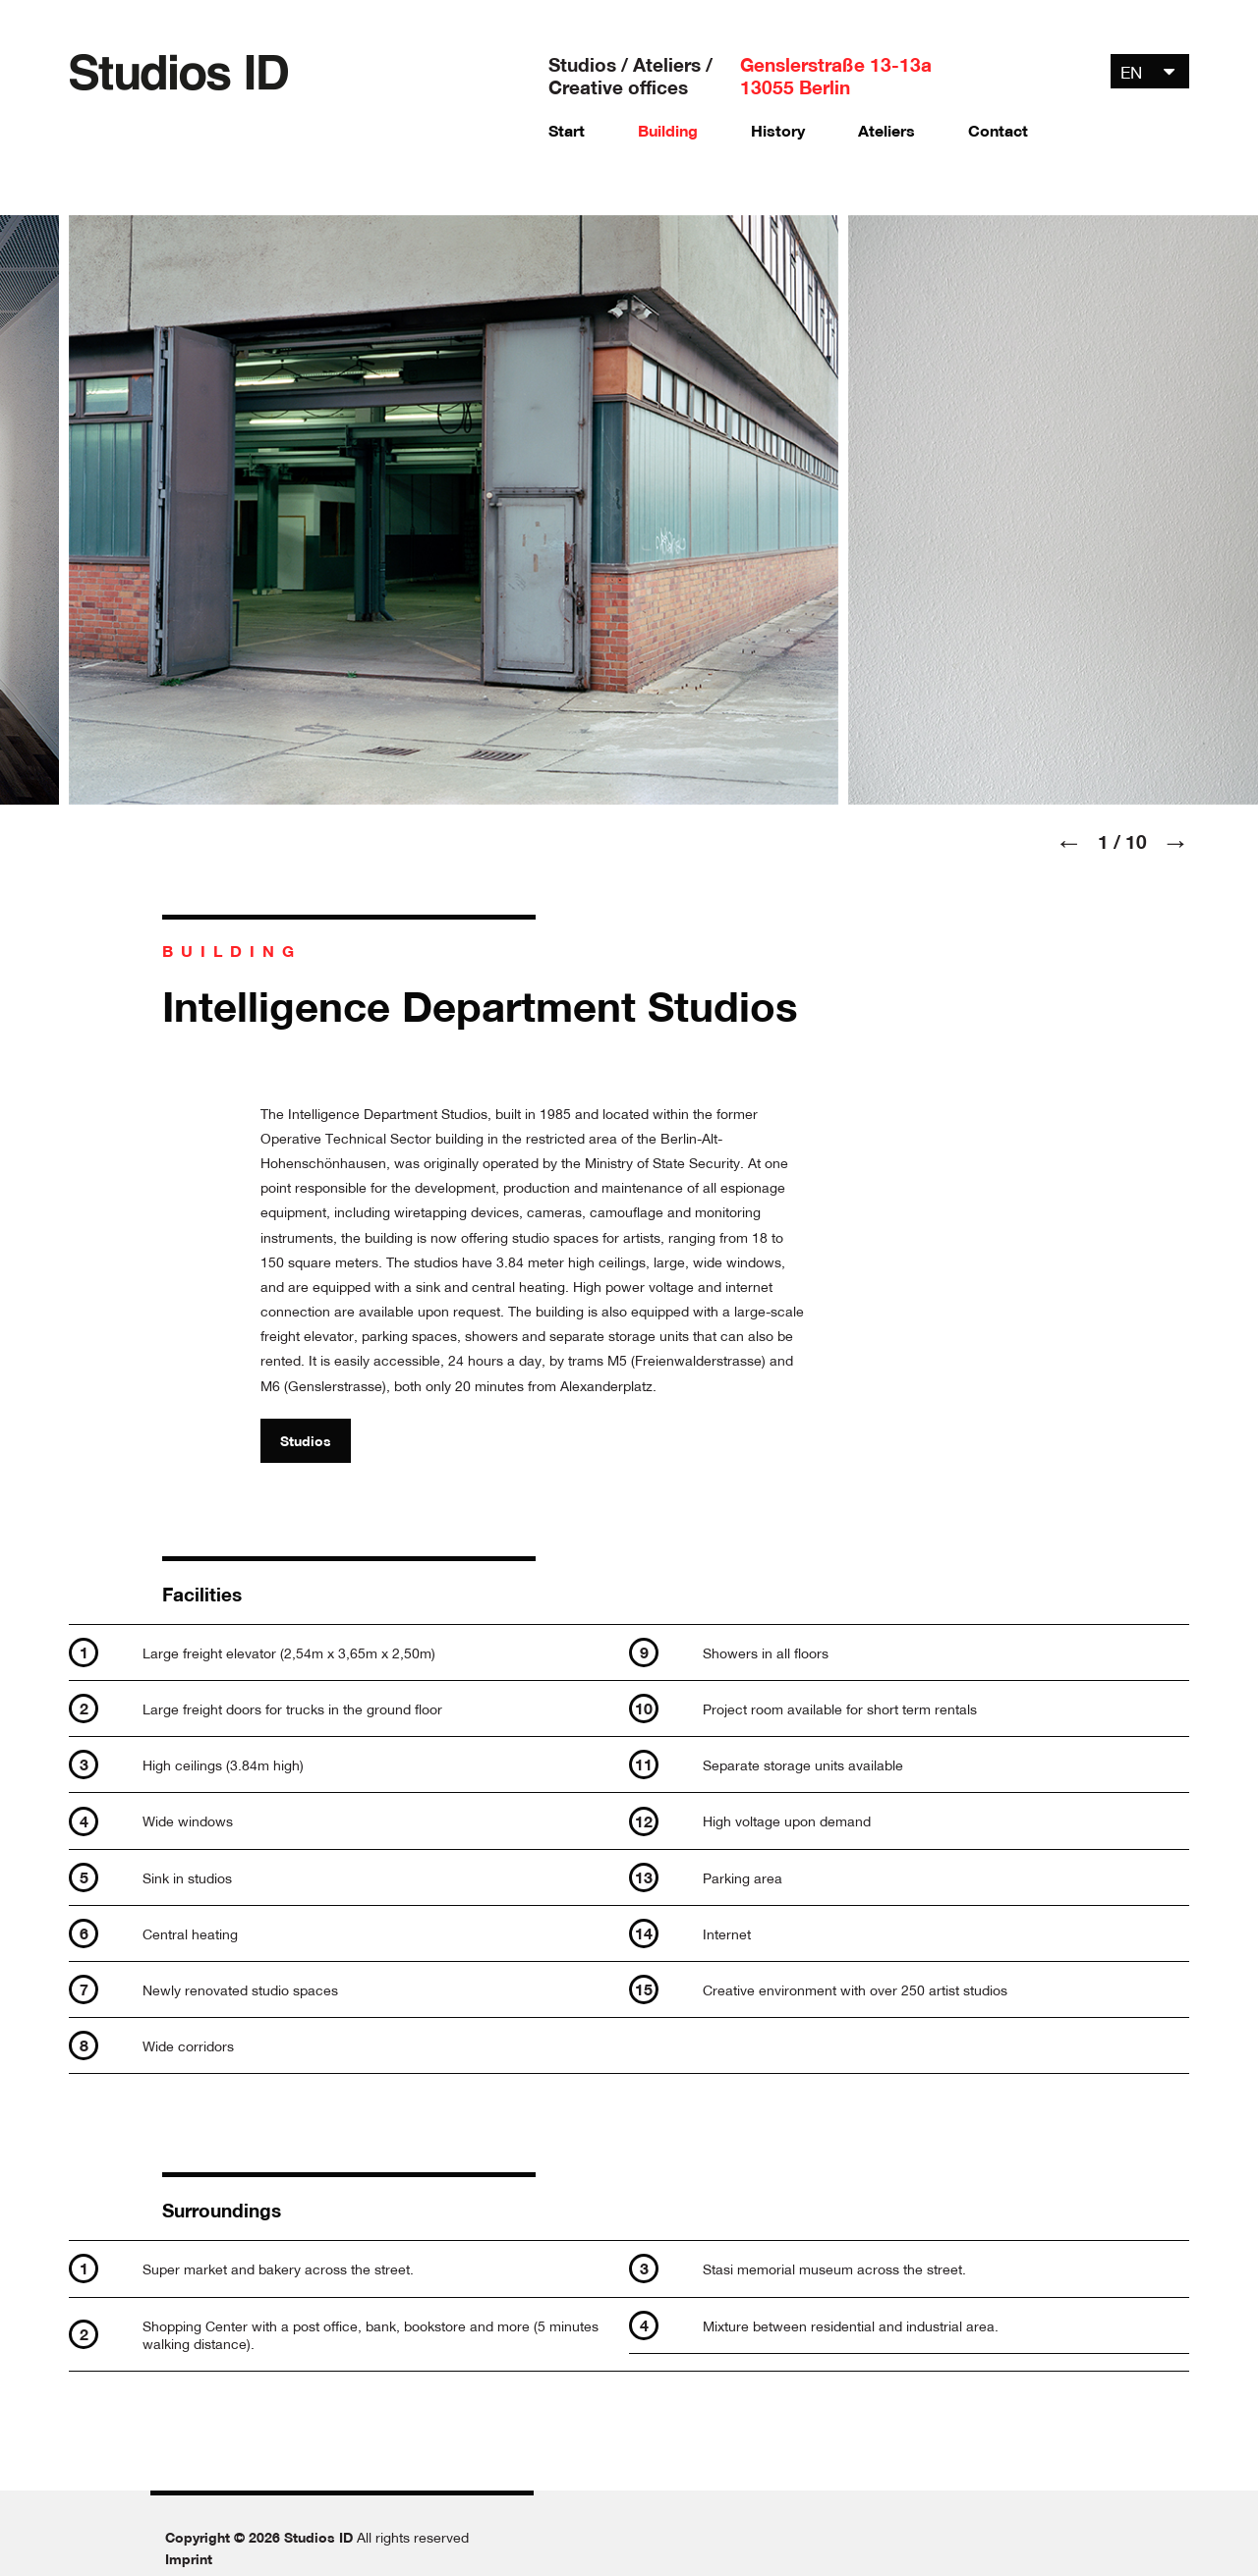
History (778, 131)
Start (566, 131)
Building (668, 131)
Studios (305, 1440)
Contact (998, 131)
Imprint (188, 2558)
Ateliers (886, 131)
